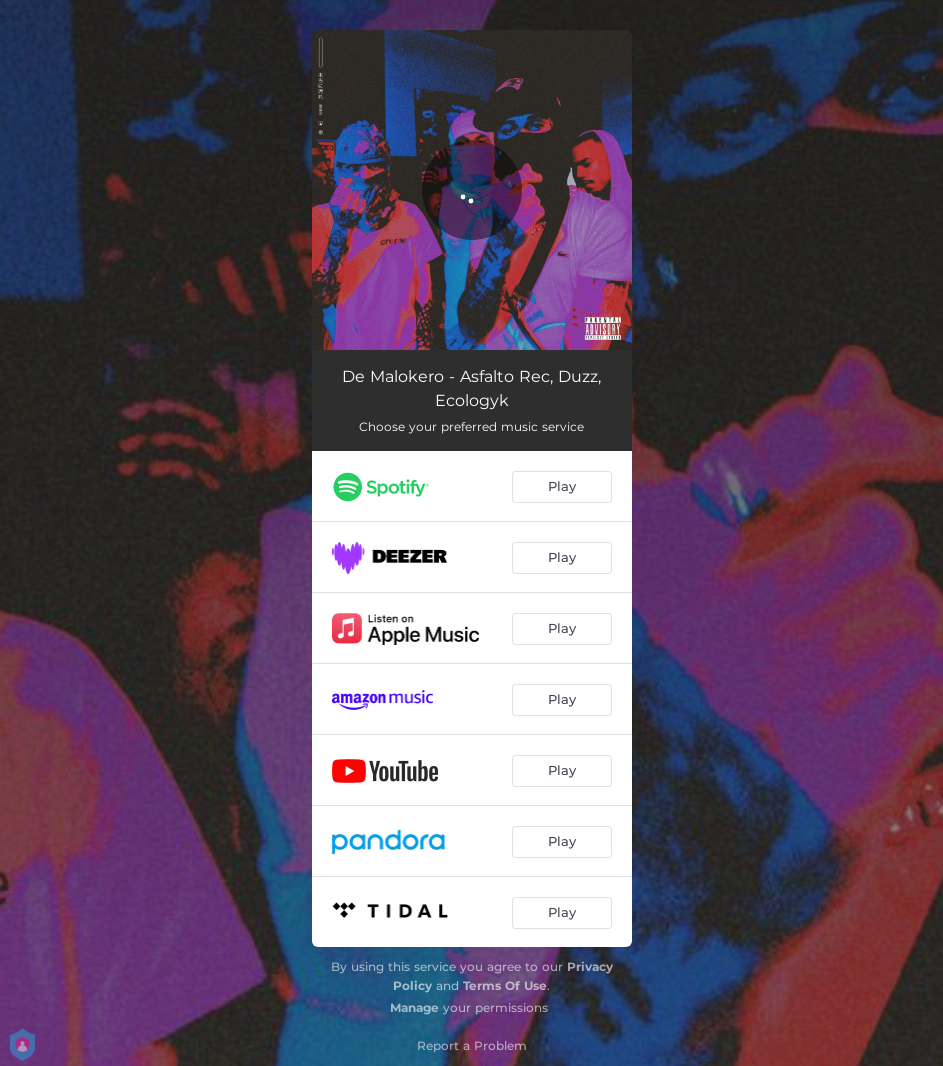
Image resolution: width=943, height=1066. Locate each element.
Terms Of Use (505, 985)
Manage (414, 1007)
